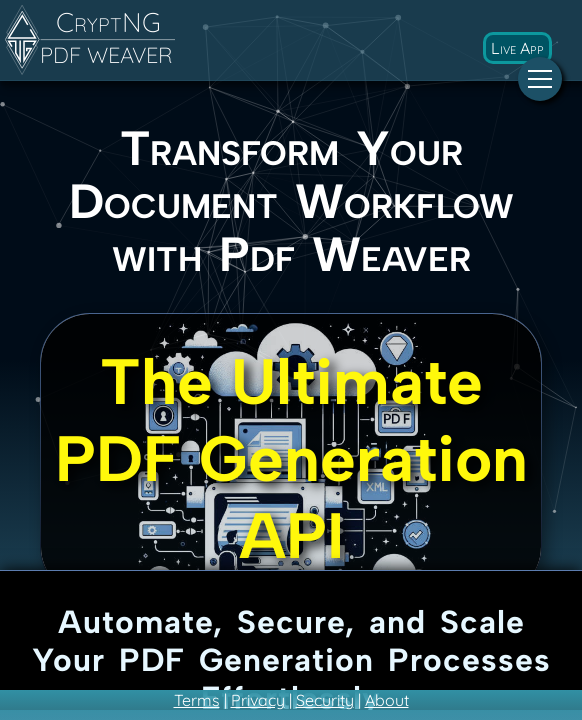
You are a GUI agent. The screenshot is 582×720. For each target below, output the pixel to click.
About (387, 700)
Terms (197, 700)
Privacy (258, 700)
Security (325, 700)
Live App (517, 48)
